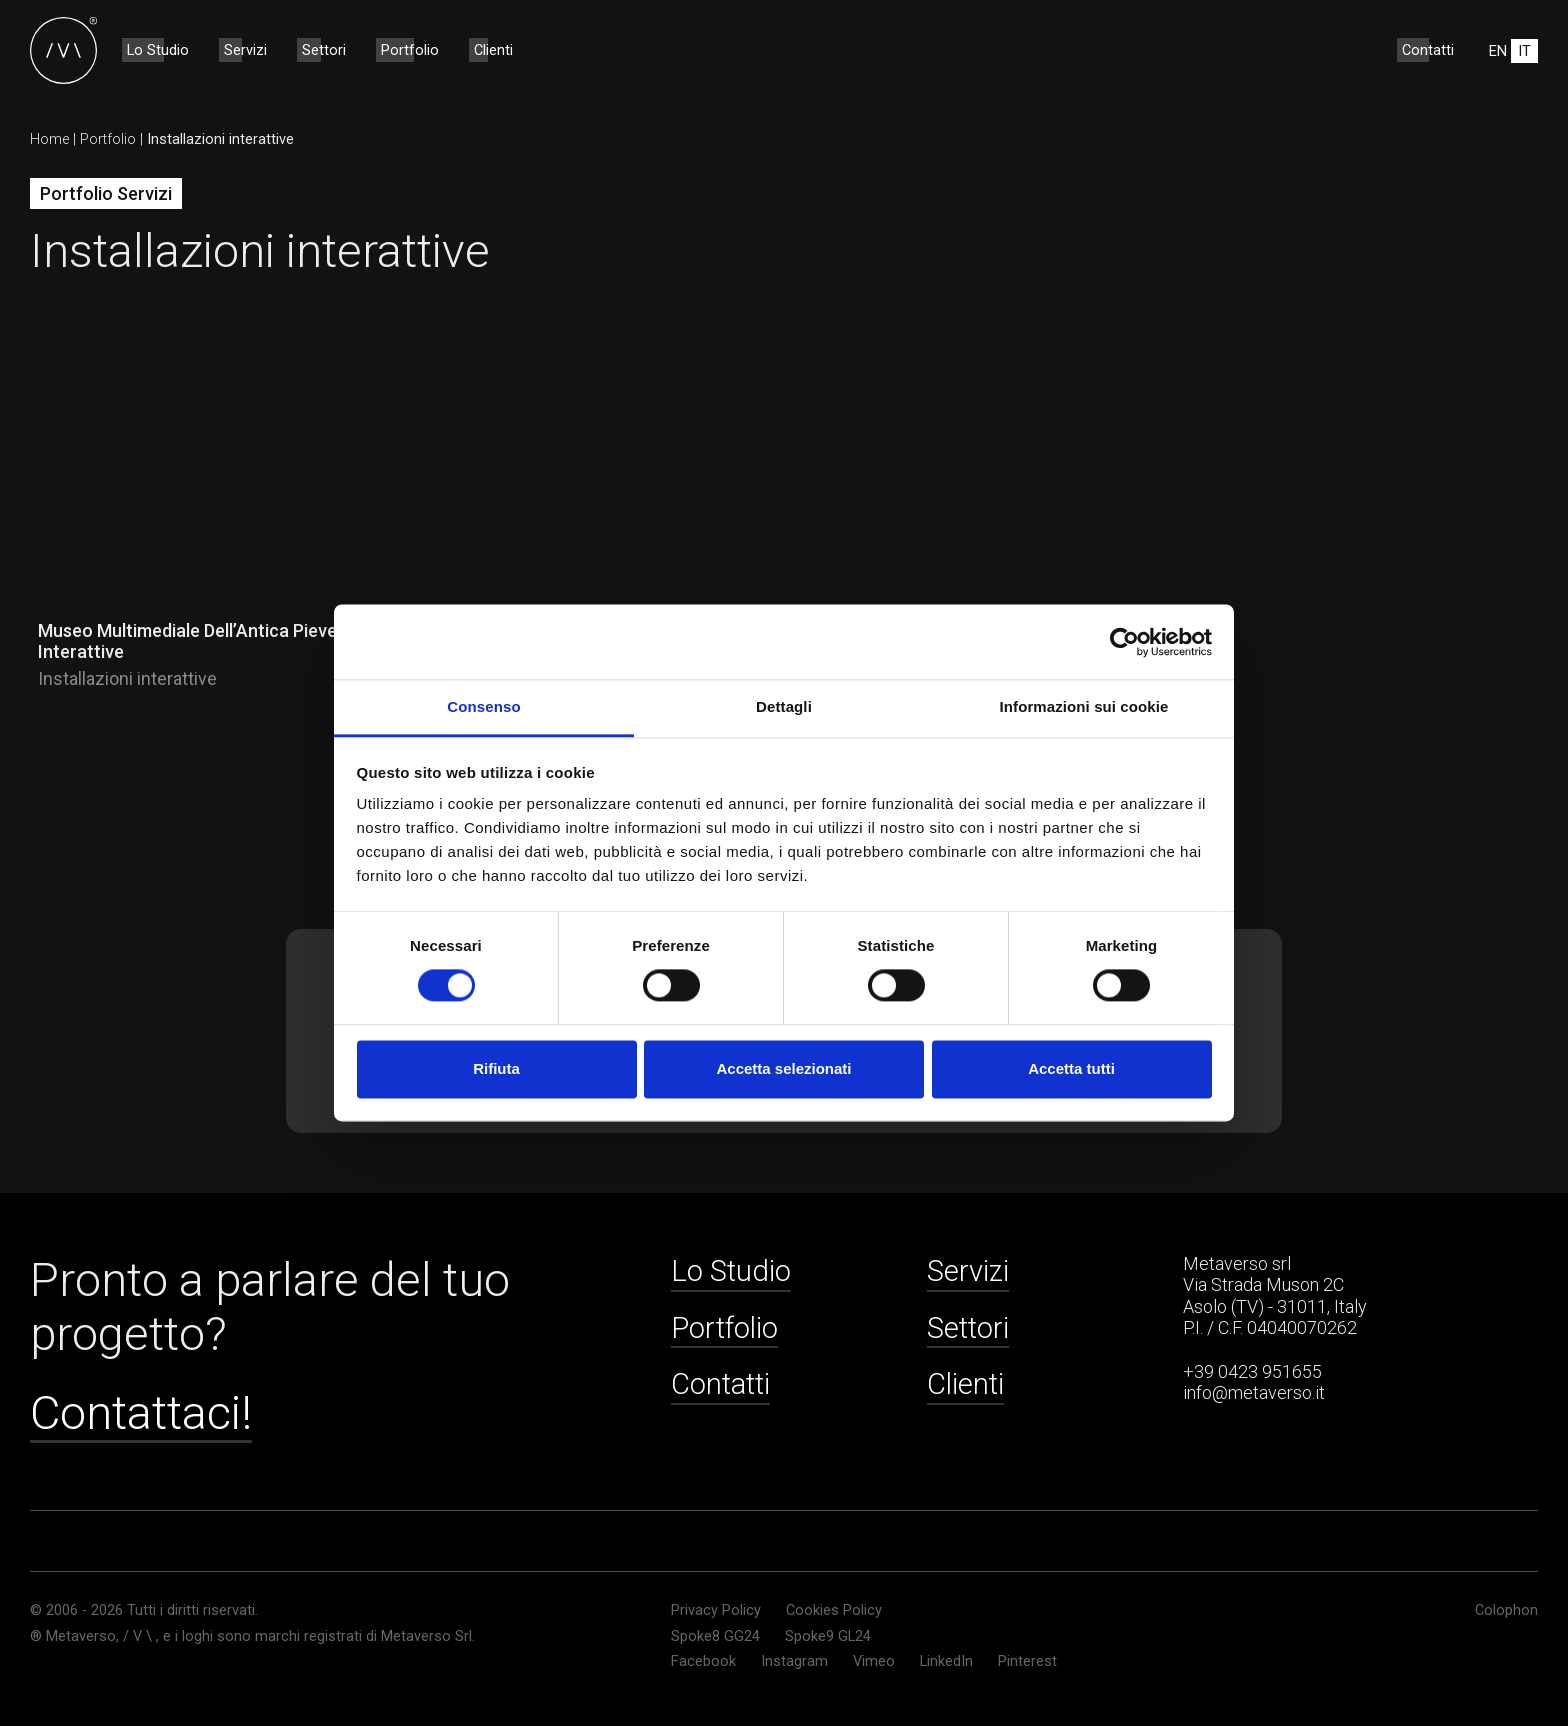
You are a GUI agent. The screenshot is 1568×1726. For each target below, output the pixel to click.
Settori (324, 50)
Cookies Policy (834, 1610)
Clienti (493, 50)
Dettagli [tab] (784, 706)
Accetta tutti (1071, 1068)
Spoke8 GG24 (715, 1636)
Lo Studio (158, 50)
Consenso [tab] (483, 706)
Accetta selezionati (783, 1068)
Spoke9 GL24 (828, 1636)
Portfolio (410, 50)
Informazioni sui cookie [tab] (1084, 706)
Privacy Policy (716, 1610)
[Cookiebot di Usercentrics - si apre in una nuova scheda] (1124, 642)
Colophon (1506, 1610)
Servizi (245, 50)
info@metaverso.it (1254, 1392)
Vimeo (874, 1661)
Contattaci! (141, 1413)
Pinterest (1027, 1661)
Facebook (703, 1661)
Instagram (794, 1661)
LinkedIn (946, 1661)
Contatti (1428, 50)
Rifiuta (496, 1068)
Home (49, 139)
